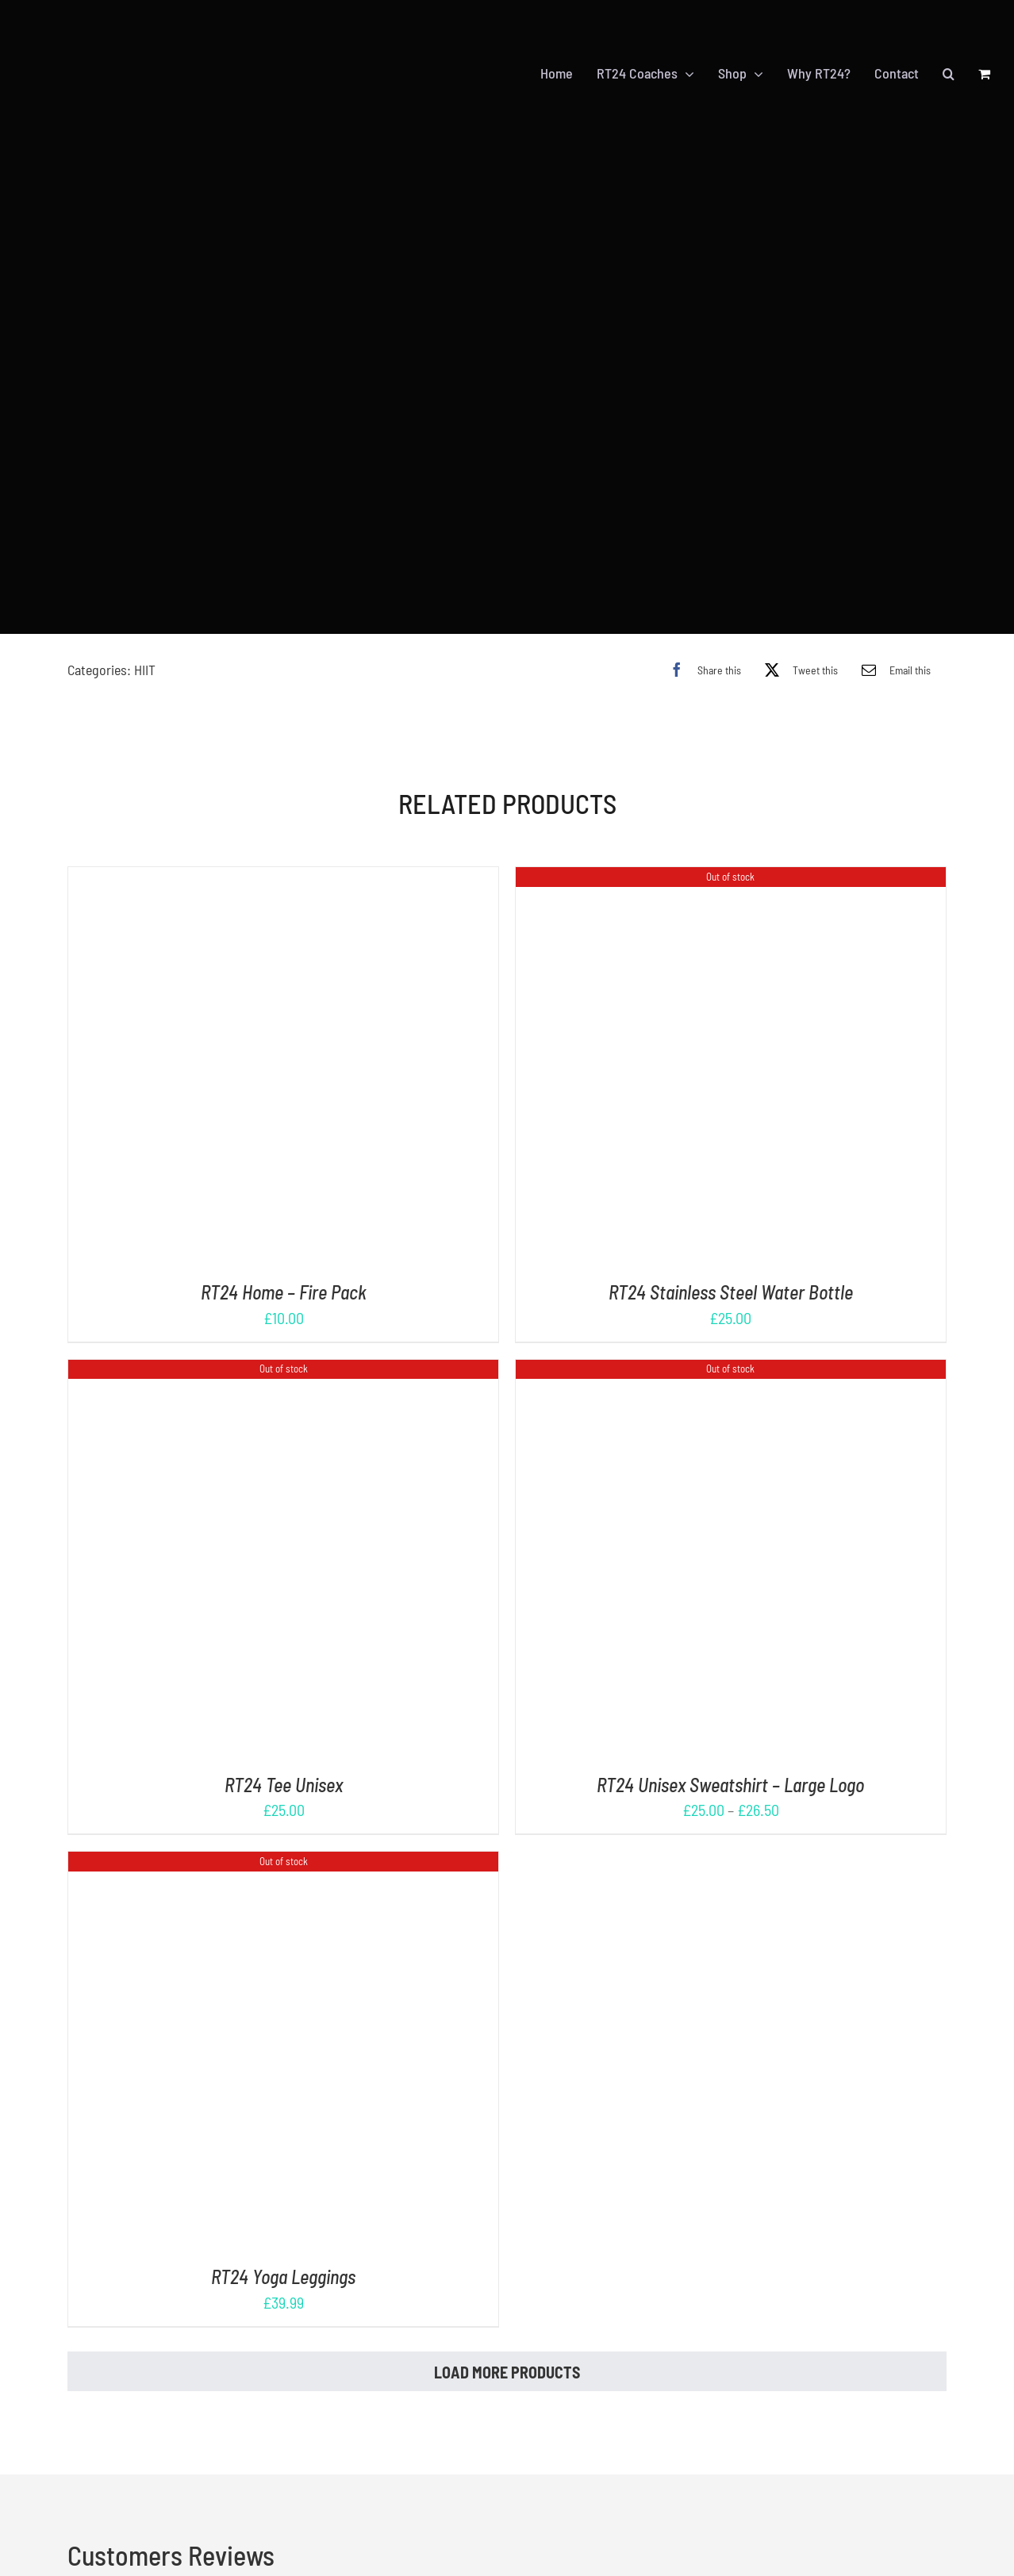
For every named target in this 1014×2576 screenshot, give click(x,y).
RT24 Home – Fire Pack (284, 1291)
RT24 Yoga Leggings (283, 2276)
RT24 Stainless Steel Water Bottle (731, 1291)
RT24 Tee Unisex (284, 1784)
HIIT (145, 669)
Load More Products (507, 2372)
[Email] (892, 669)
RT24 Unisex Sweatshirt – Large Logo (730, 1784)
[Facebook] (701, 669)
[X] (797, 669)
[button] (948, 73)
